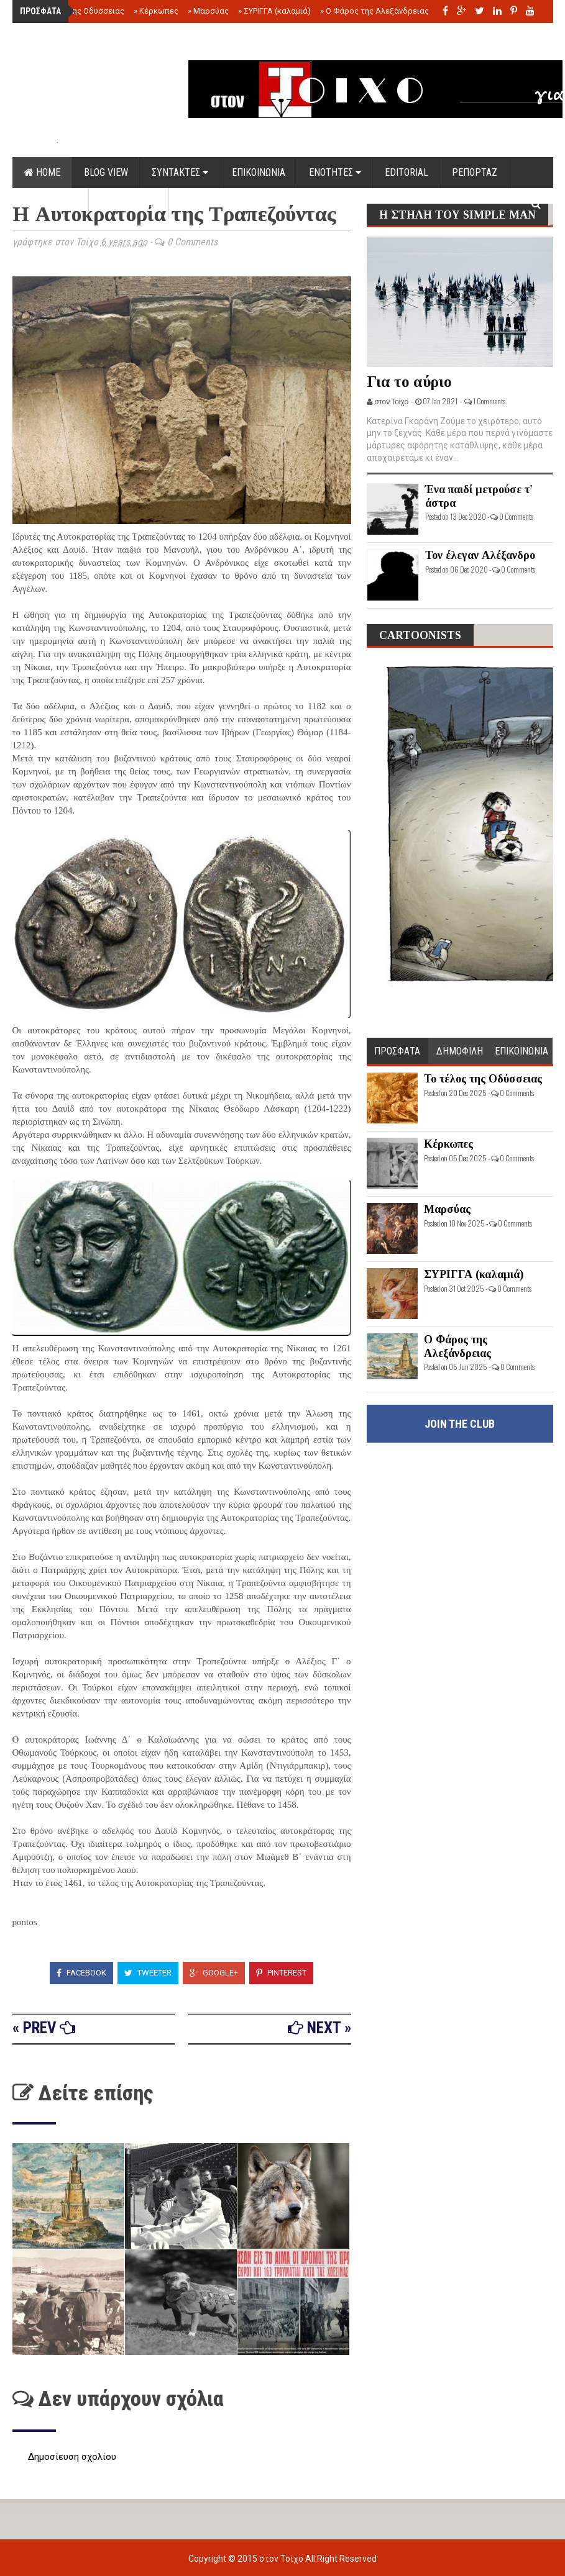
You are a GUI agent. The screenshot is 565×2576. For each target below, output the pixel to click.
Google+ (214, 1972)
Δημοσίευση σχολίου (72, 2456)
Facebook (81, 1972)
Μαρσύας (208, 11)
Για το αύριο (409, 381)
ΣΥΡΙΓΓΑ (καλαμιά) (274, 11)
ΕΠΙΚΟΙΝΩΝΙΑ (258, 172)
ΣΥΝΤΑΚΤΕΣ (180, 172)
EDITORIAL (406, 172)
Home (42, 172)
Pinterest (281, 1972)
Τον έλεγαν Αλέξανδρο (480, 555)
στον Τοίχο (282, 2559)
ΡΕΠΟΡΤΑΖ (474, 172)
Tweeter (148, 1972)
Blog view (106, 172)
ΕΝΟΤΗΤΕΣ (335, 172)
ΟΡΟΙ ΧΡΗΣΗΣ (129, 203)
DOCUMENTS (50, 203)
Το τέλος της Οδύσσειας (76, 11)
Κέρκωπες (156, 11)
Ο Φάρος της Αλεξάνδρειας (374, 11)
